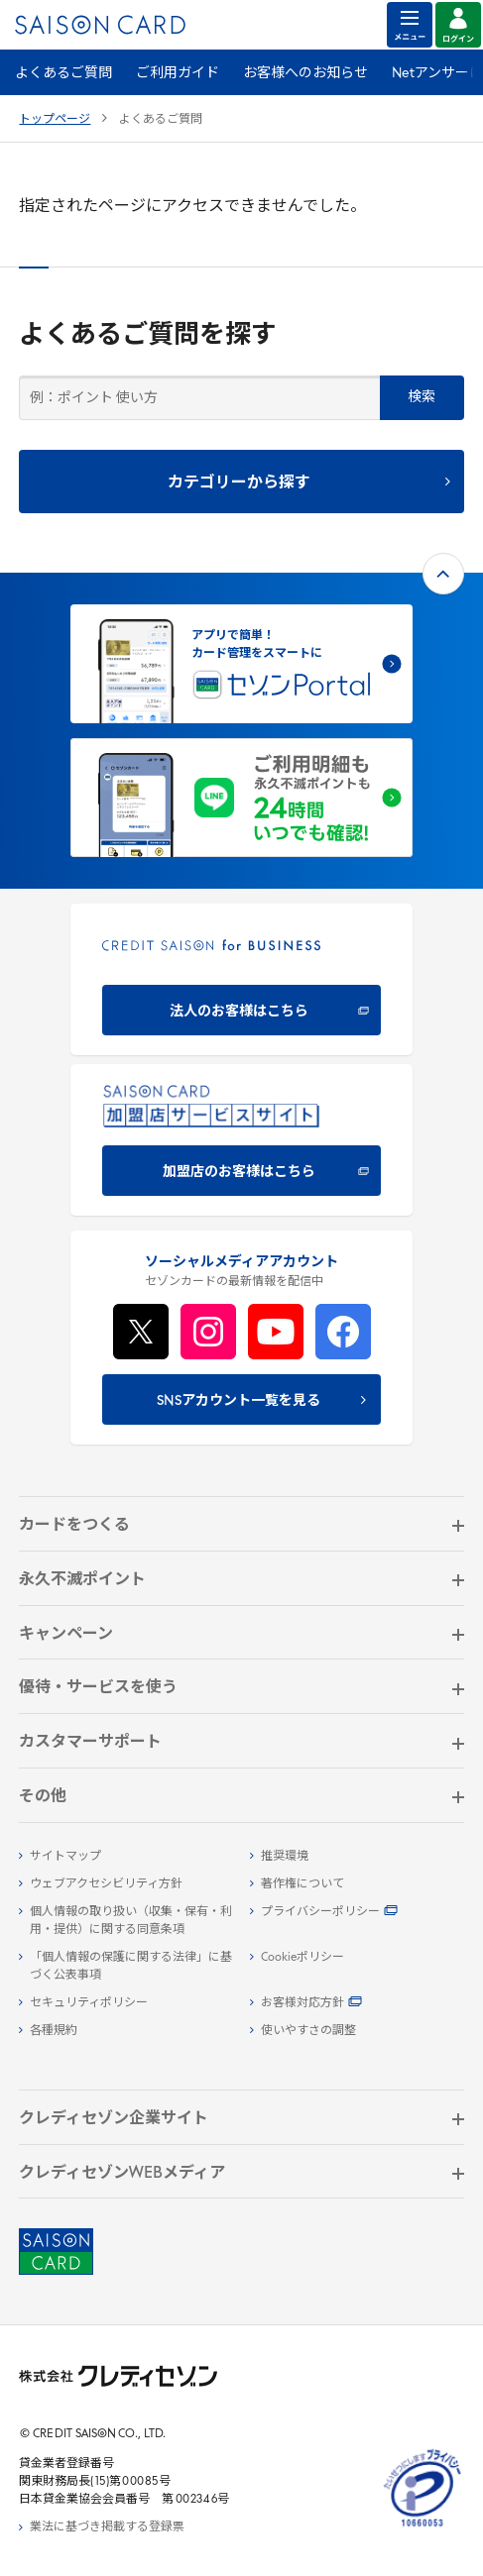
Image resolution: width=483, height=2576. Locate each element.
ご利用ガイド (177, 73)
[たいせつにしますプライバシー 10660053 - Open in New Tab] (422, 2527)
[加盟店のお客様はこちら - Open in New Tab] (241, 1140)
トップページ (54, 120)
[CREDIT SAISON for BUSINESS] (241, 979)
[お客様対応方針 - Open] (357, 2003)
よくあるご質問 (63, 73)
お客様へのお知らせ (305, 73)
